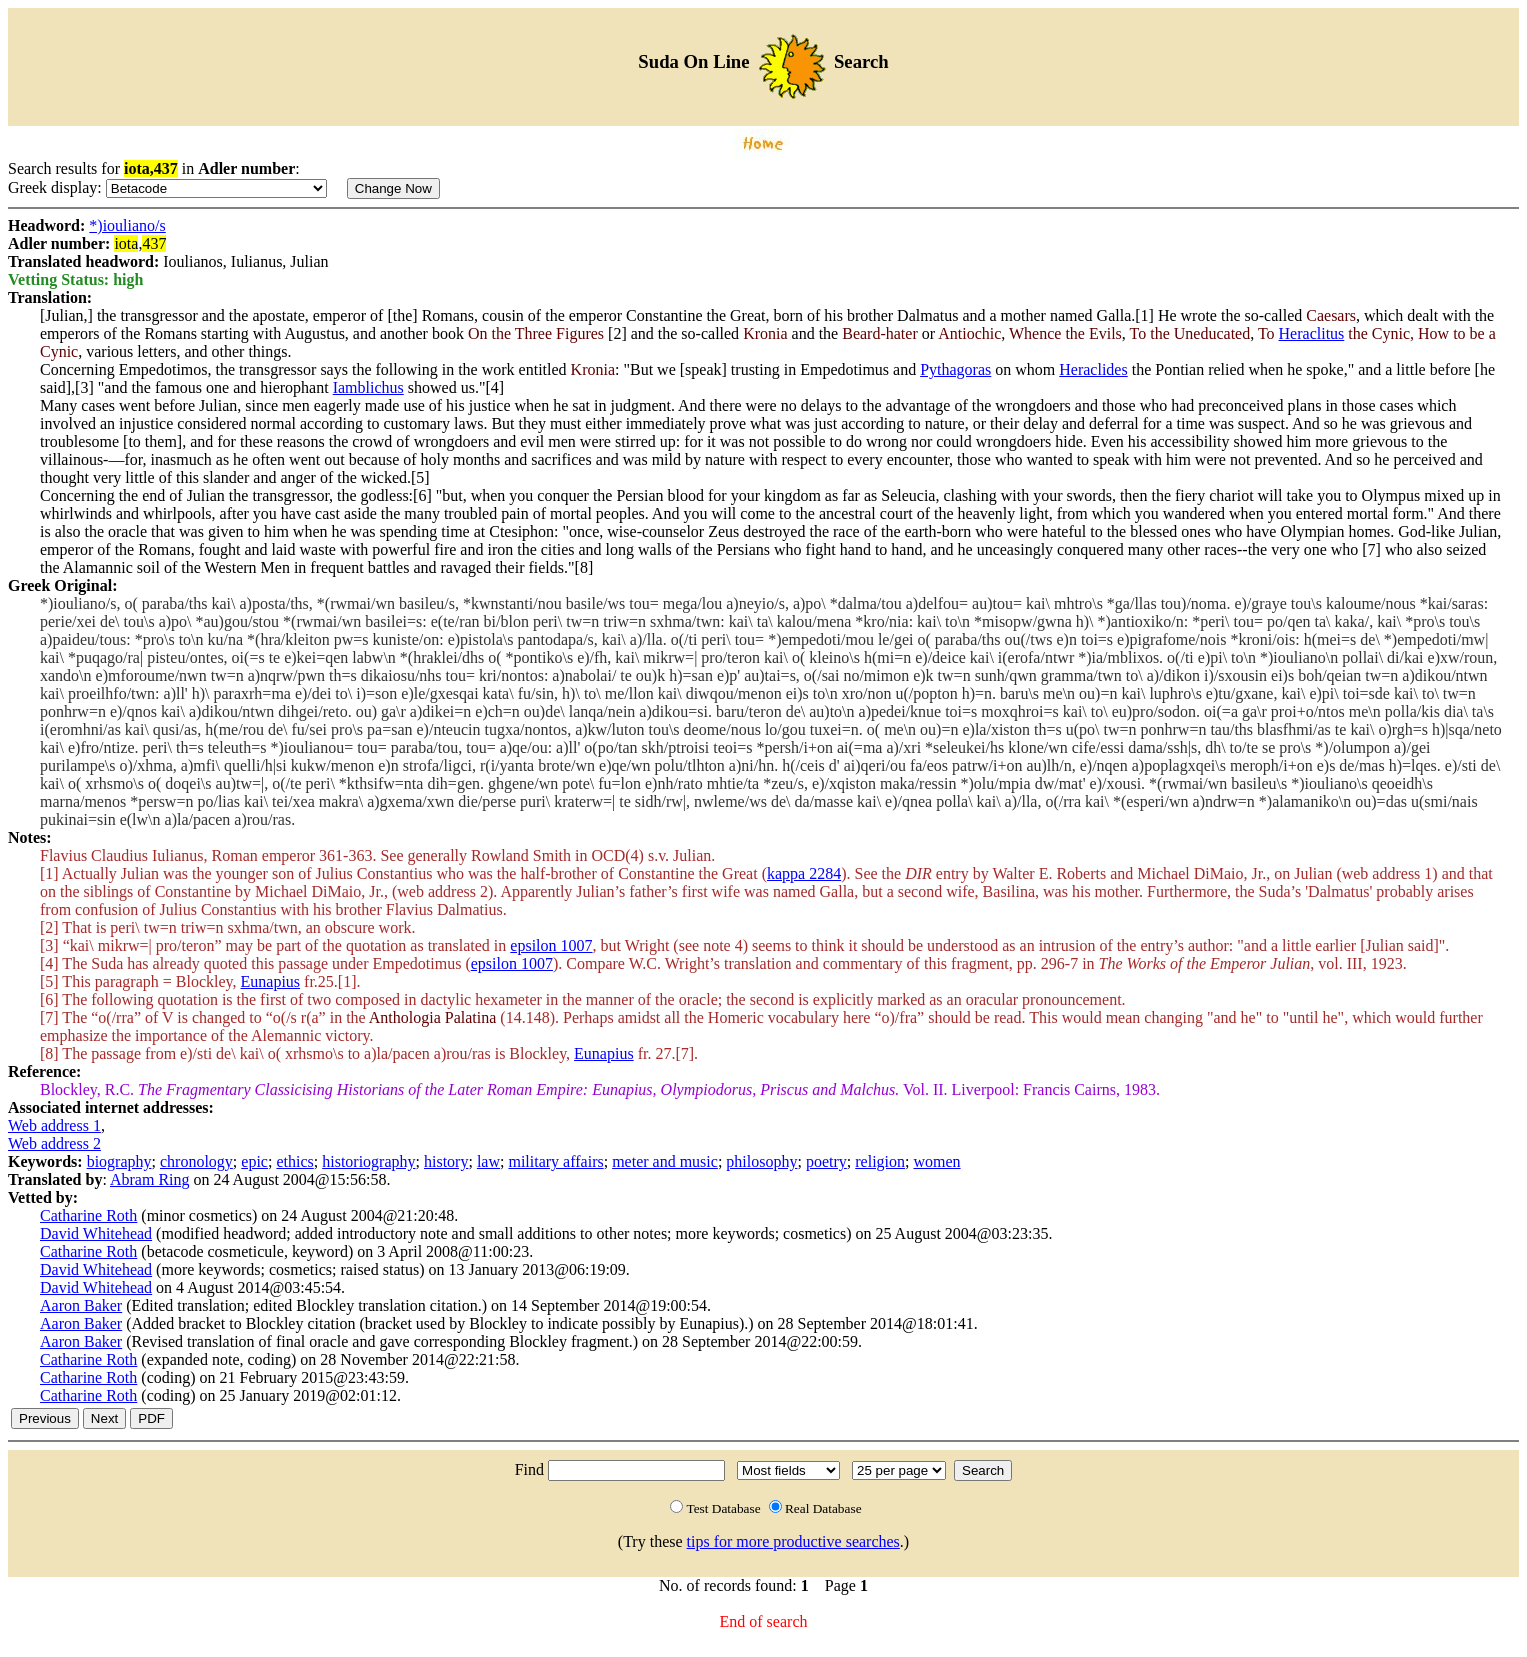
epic (254, 1161)
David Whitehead (96, 1233)
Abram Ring (150, 1179)
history (446, 1161)
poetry (826, 1161)
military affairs (555, 1161)
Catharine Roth (88, 1215)
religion (880, 1161)
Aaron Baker (81, 1305)
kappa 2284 (804, 873)
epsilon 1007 (551, 945)
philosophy (761, 1161)
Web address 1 (54, 1125)
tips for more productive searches (793, 1541)
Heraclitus (1312, 333)
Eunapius (271, 981)
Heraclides (1093, 369)
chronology (196, 1161)
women (936, 1161)
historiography (368, 1161)
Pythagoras (955, 369)
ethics (294, 1161)
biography (119, 1161)
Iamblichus (368, 387)
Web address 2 (54, 1143)
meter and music (665, 1161)
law (488, 1161)
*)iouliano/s (127, 225)
